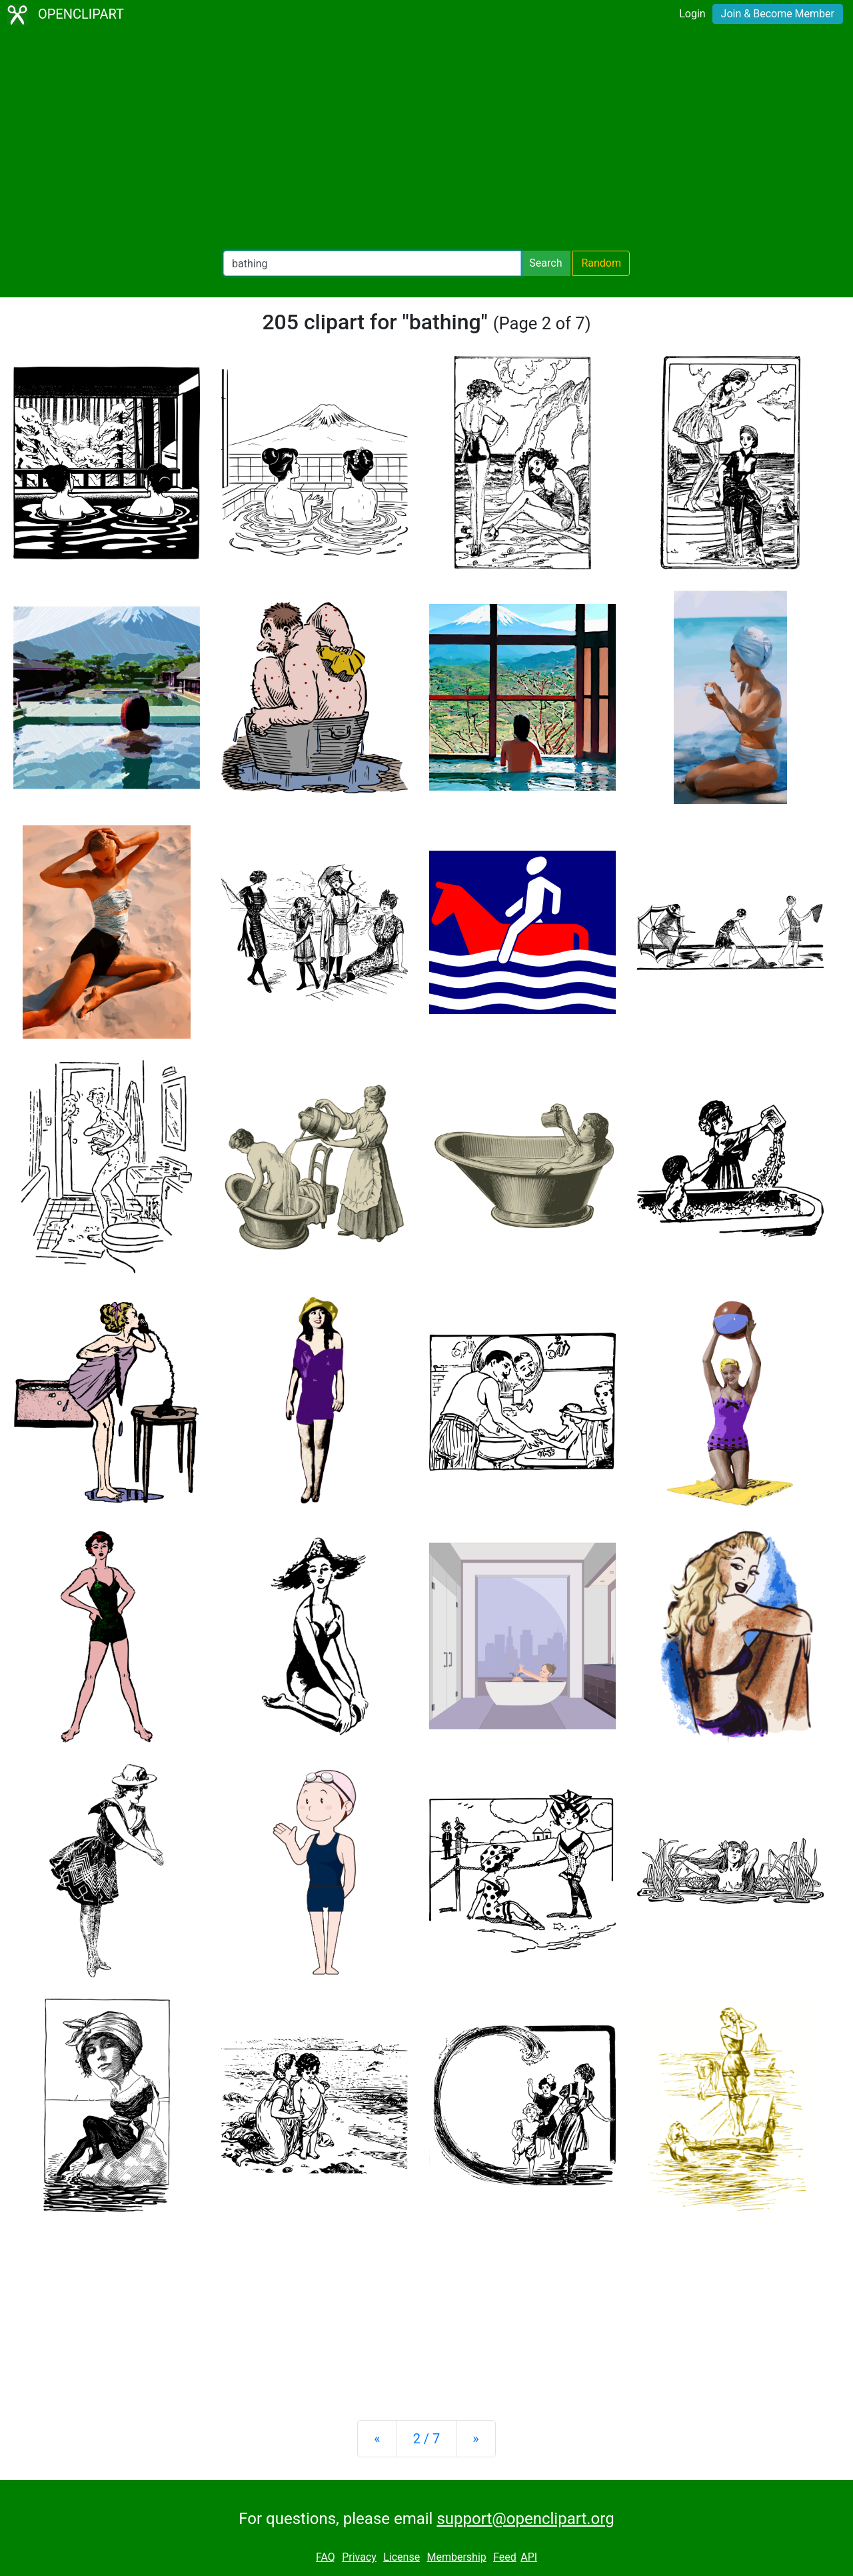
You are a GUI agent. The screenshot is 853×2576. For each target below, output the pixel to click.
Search (545, 263)
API (528, 2557)
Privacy (359, 2557)
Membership (456, 2557)
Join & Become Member (777, 13)
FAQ (325, 2557)
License (401, 2557)
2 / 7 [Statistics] (426, 2439)
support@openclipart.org (525, 2518)
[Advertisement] (426, 140)
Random (601, 263)
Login (692, 13)
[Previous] (377, 2438)
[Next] (475, 2438)
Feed (504, 2557)
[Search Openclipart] (372, 263)
